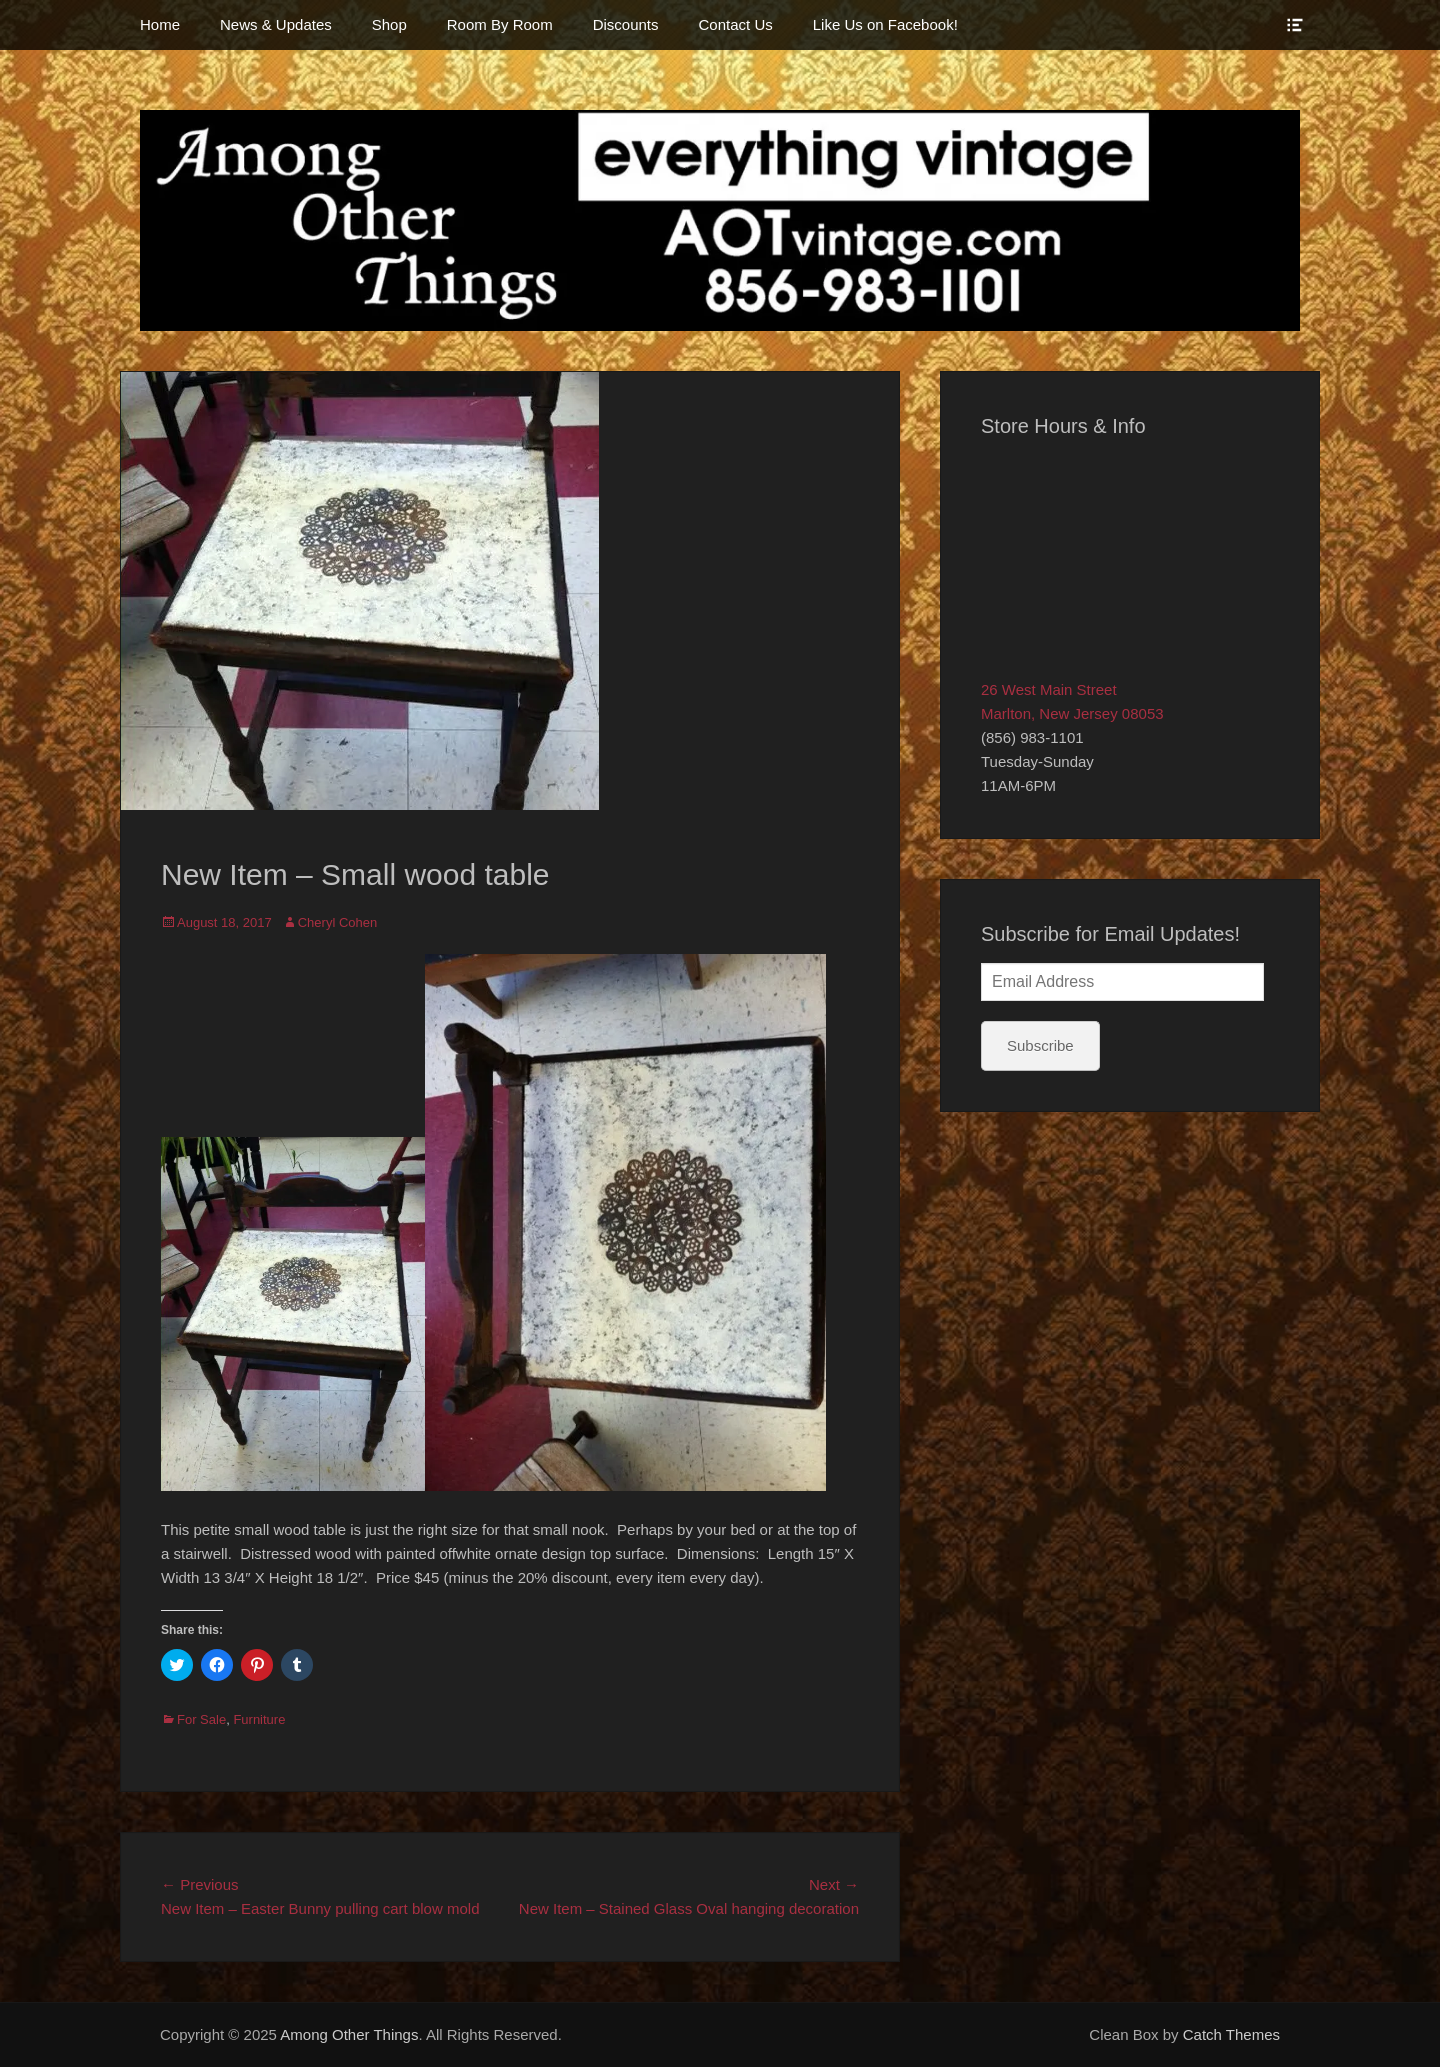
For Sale (201, 1719)
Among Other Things (349, 2034)
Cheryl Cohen (338, 922)
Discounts (626, 24)
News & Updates (276, 24)
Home (160, 24)
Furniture (259, 1719)
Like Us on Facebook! (885, 24)
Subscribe (1040, 1045)
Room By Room (500, 24)
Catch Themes (1231, 2034)
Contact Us (736, 24)
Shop (389, 24)
